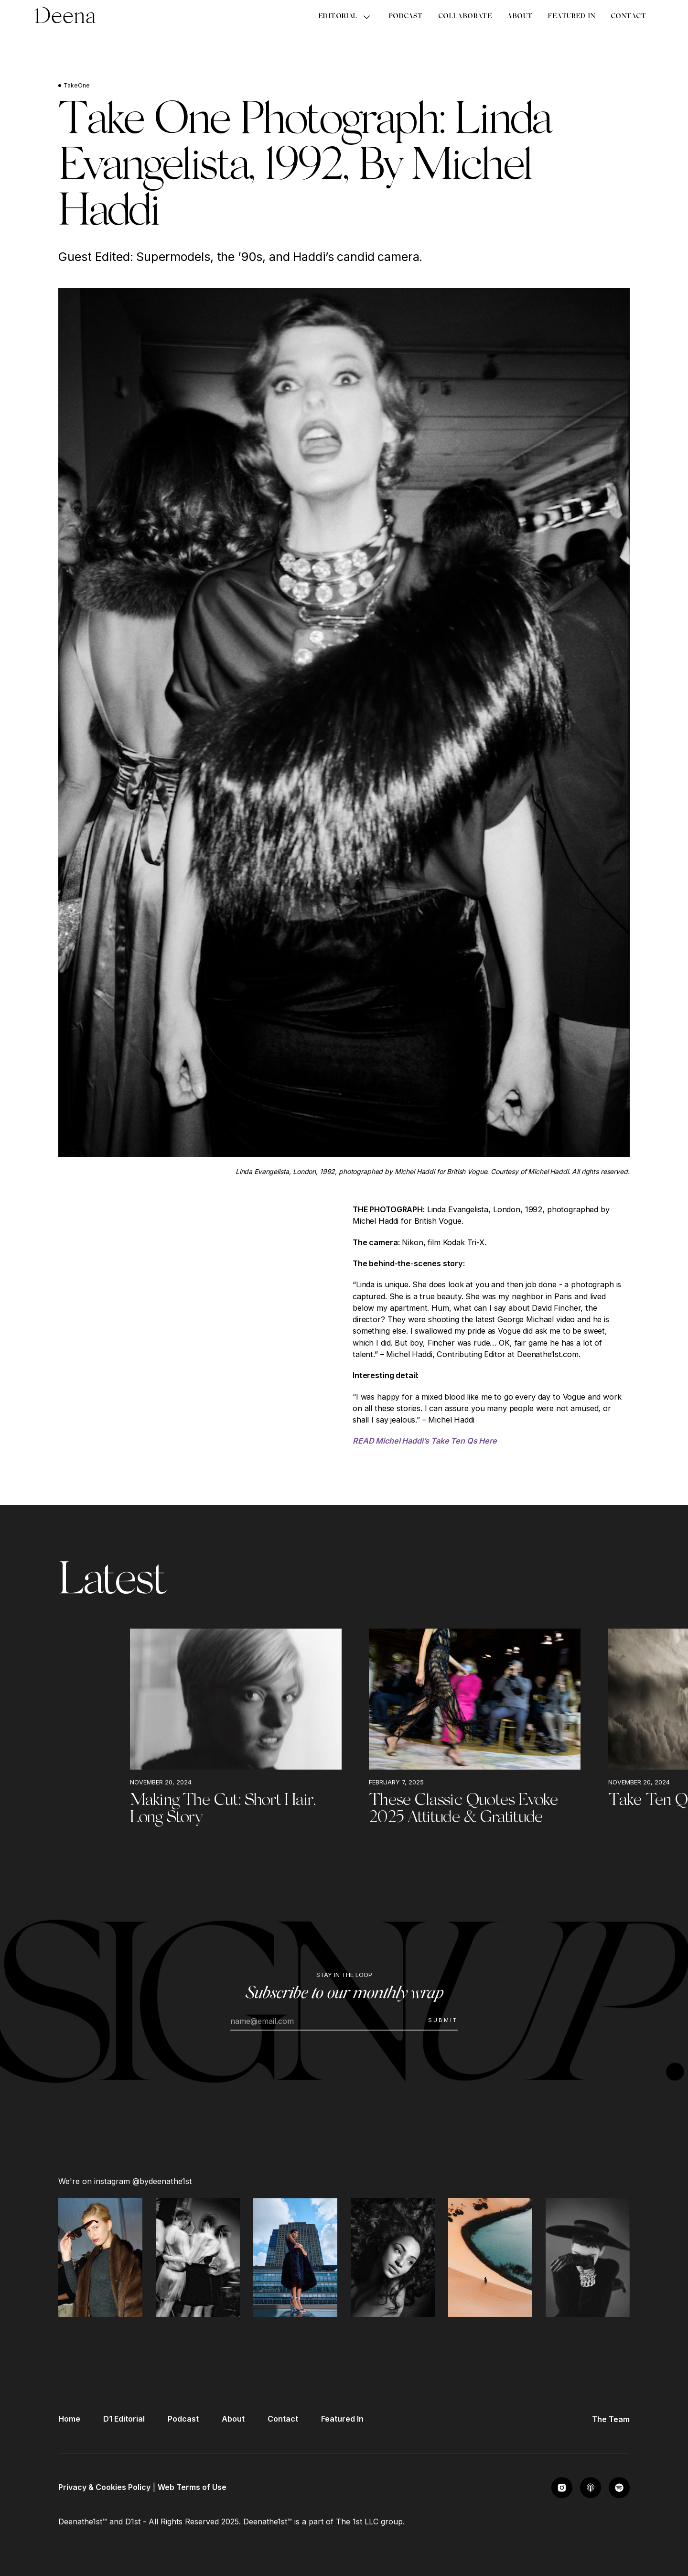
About (519, 16)
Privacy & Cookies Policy (104, 2487)
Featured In (571, 16)
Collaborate (465, 16)
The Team (611, 2419)
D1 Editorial (124, 2419)
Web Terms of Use (192, 2487)
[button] (346, 17)
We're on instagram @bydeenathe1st (125, 2181)
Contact (628, 16)
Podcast (406, 16)
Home (69, 2419)
